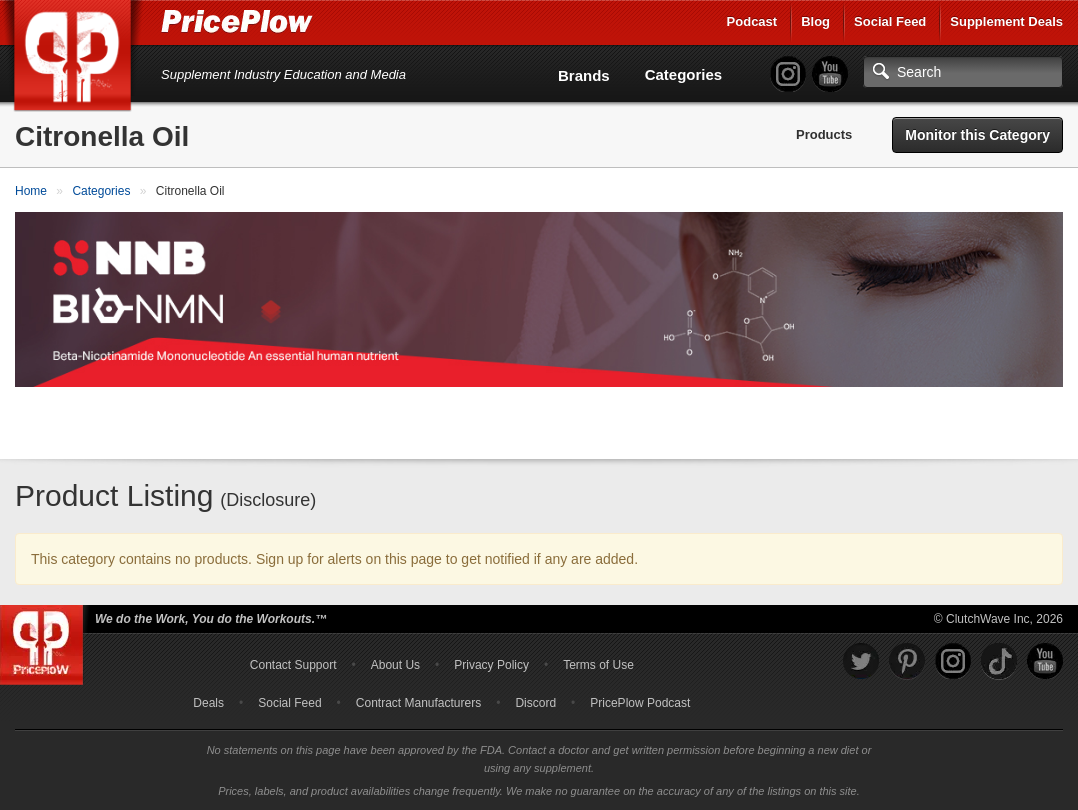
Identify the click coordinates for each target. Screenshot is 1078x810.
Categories (684, 74)
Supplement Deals (1006, 21)
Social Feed (890, 21)
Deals (208, 703)
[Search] (963, 72)
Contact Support (293, 665)
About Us (395, 665)
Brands (584, 75)
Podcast (752, 21)
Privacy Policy (491, 665)
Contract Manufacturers (418, 703)
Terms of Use (598, 665)
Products (824, 134)
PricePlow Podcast (640, 703)
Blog (815, 21)
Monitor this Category (977, 135)
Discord (535, 703)
